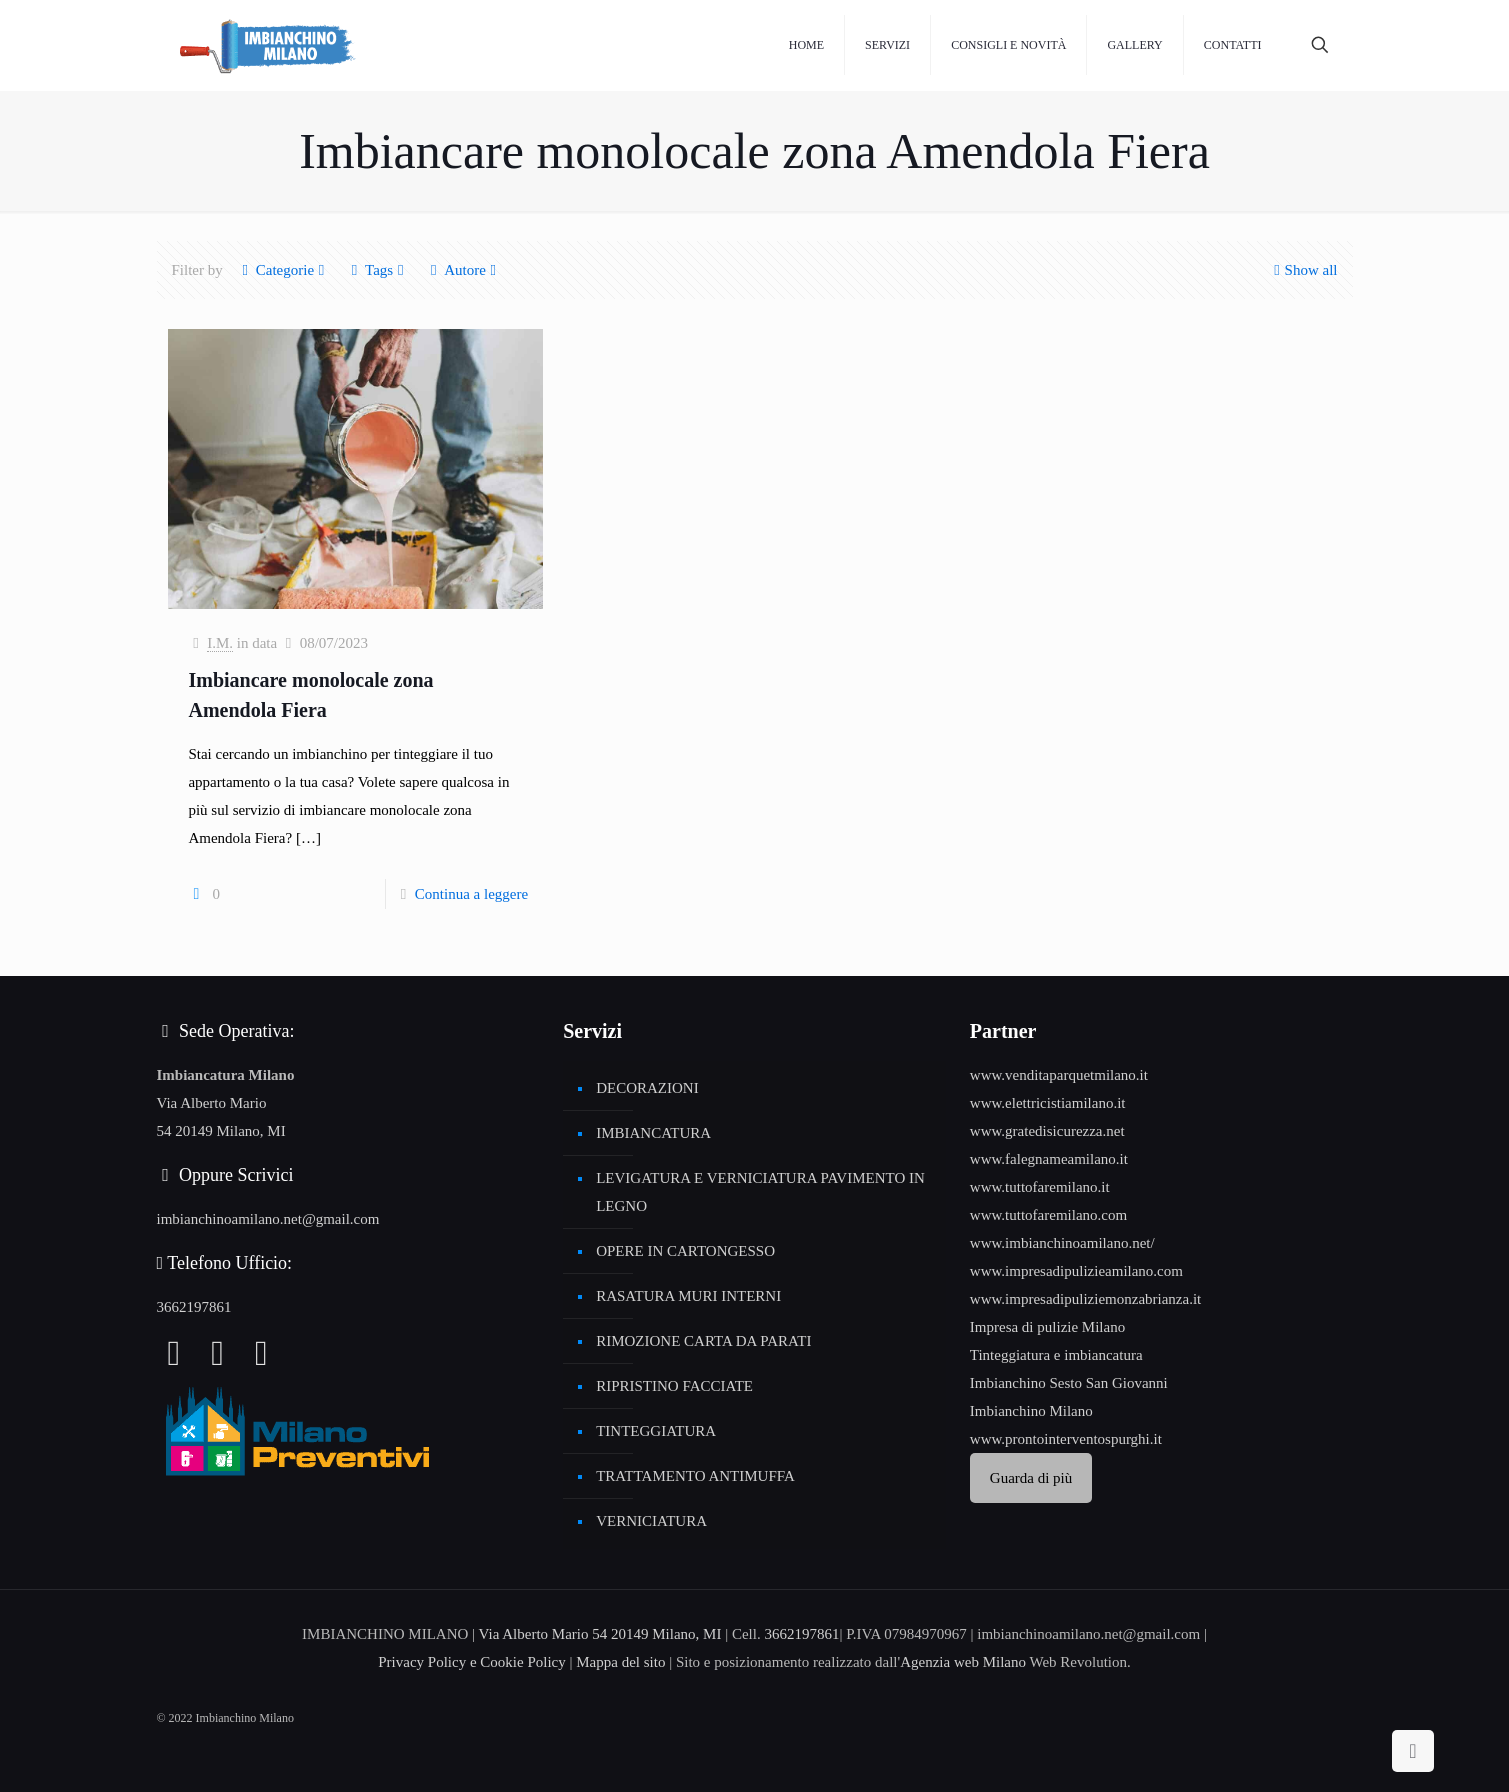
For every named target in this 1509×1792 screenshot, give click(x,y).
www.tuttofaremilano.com (1048, 1215)
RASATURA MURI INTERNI (688, 1296)
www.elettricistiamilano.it (1048, 1103)
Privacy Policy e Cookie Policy (471, 1662)
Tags (377, 270)
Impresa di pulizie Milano (1047, 1327)
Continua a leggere (471, 894)
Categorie (283, 270)
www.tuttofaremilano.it (1040, 1187)
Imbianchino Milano (1031, 1411)
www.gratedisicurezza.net (1047, 1131)
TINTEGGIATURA (656, 1431)
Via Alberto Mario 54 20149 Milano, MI (600, 1634)
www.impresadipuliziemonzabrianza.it (1085, 1299)
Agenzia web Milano (963, 1662)
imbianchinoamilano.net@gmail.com (268, 1219)
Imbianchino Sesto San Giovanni (1069, 1383)
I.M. (220, 643)
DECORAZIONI (647, 1088)
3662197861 (194, 1307)
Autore (463, 270)
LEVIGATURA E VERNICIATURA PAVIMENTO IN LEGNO (760, 1192)
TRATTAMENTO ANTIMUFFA (695, 1476)
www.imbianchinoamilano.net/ (1062, 1243)
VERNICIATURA (651, 1521)
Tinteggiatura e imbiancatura (1056, 1355)
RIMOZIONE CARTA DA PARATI (703, 1341)
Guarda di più (1031, 1478)
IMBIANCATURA (653, 1133)
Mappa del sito (620, 1662)
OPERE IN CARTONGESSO (685, 1251)
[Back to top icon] (1413, 1751)
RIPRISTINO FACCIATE (674, 1386)
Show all (1304, 270)
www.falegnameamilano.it (1049, 1159)
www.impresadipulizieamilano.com (1076, 1271)
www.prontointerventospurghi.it (1066, 1439)
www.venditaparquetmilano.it (1059, 1075)
